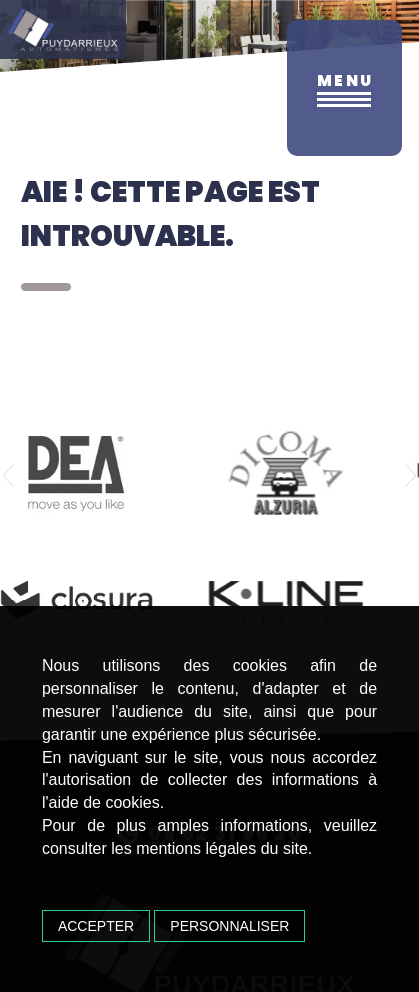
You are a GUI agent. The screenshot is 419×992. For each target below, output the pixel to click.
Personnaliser (229, 926)
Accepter (96, 926)
